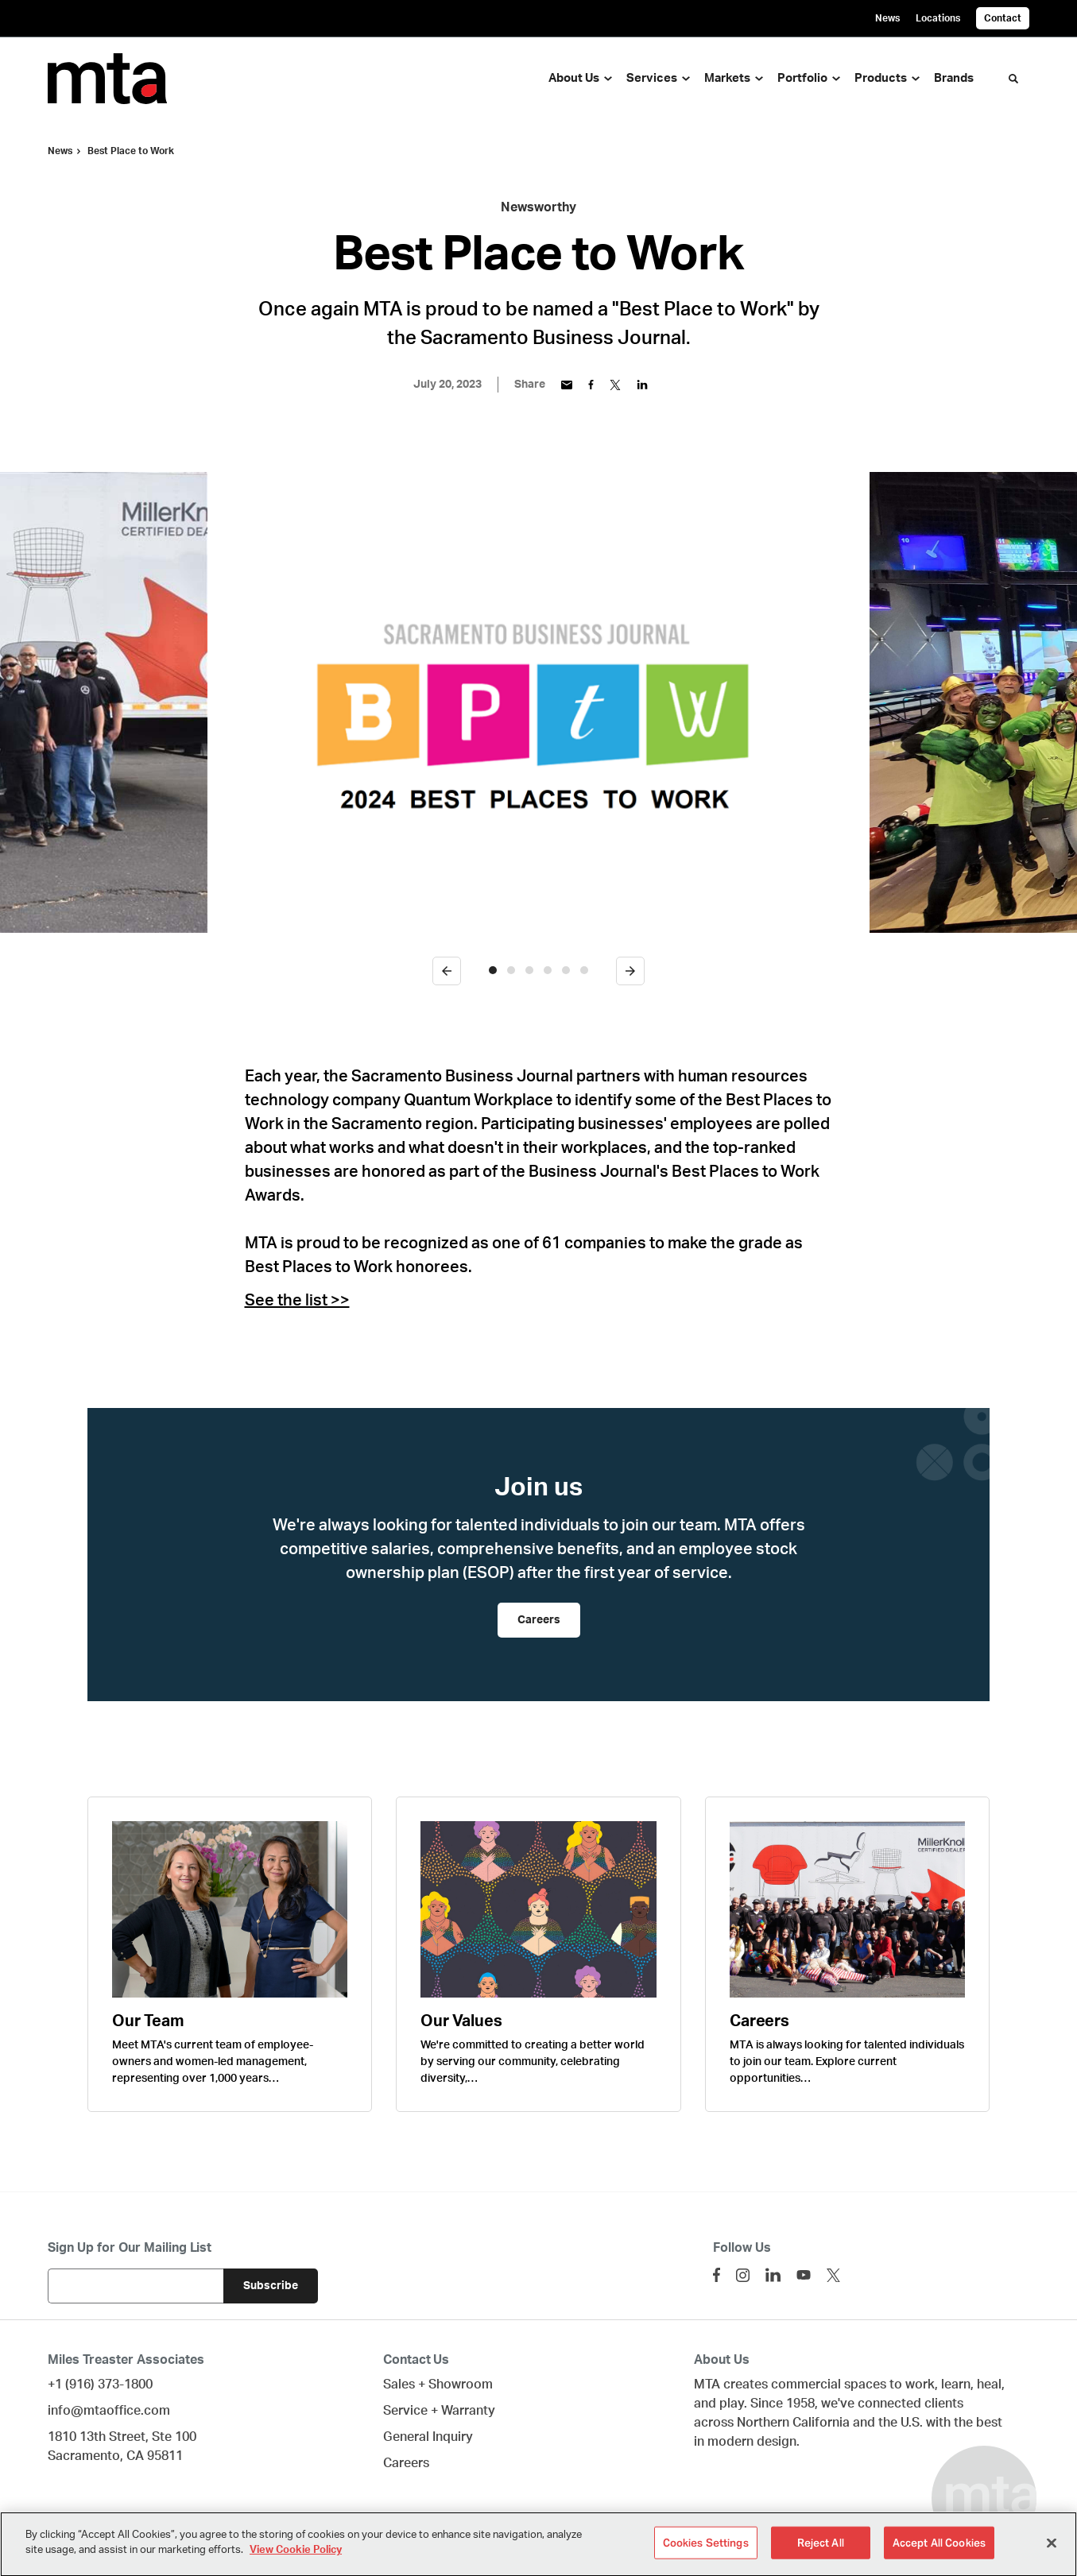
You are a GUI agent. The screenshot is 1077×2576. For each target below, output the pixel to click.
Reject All (820, 2552)
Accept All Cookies (939, 2552)
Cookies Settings (706, 2552)
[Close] (1051, 2552)
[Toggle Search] (1013, 79)
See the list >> (297, 1301)
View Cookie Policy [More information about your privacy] (296, 2560)
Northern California (793, 2422)
